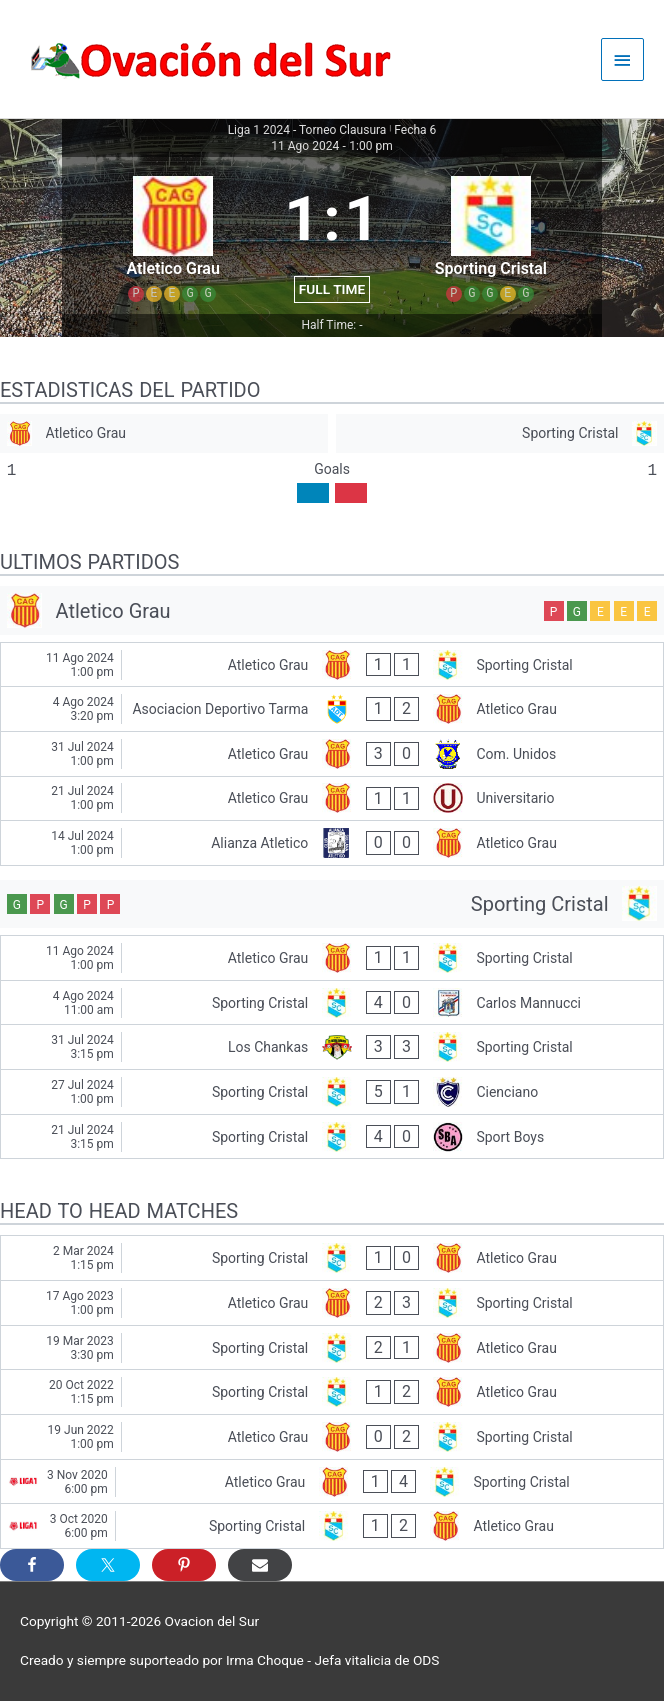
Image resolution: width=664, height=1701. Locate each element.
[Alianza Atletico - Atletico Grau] (332, 843)
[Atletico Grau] (164, 433)
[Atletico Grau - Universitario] (332, 799)
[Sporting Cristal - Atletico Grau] (332, 1258)
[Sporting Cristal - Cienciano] (332, 1092)
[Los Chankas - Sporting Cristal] (332, 1047)
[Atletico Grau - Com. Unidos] (332, 754)
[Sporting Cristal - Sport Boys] (332, 1137)
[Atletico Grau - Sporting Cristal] (332, 665)
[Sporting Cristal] (500, 433)
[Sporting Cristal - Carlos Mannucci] (332, 1003)
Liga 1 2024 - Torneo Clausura (307, 130)
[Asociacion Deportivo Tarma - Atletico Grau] (332, 709)
